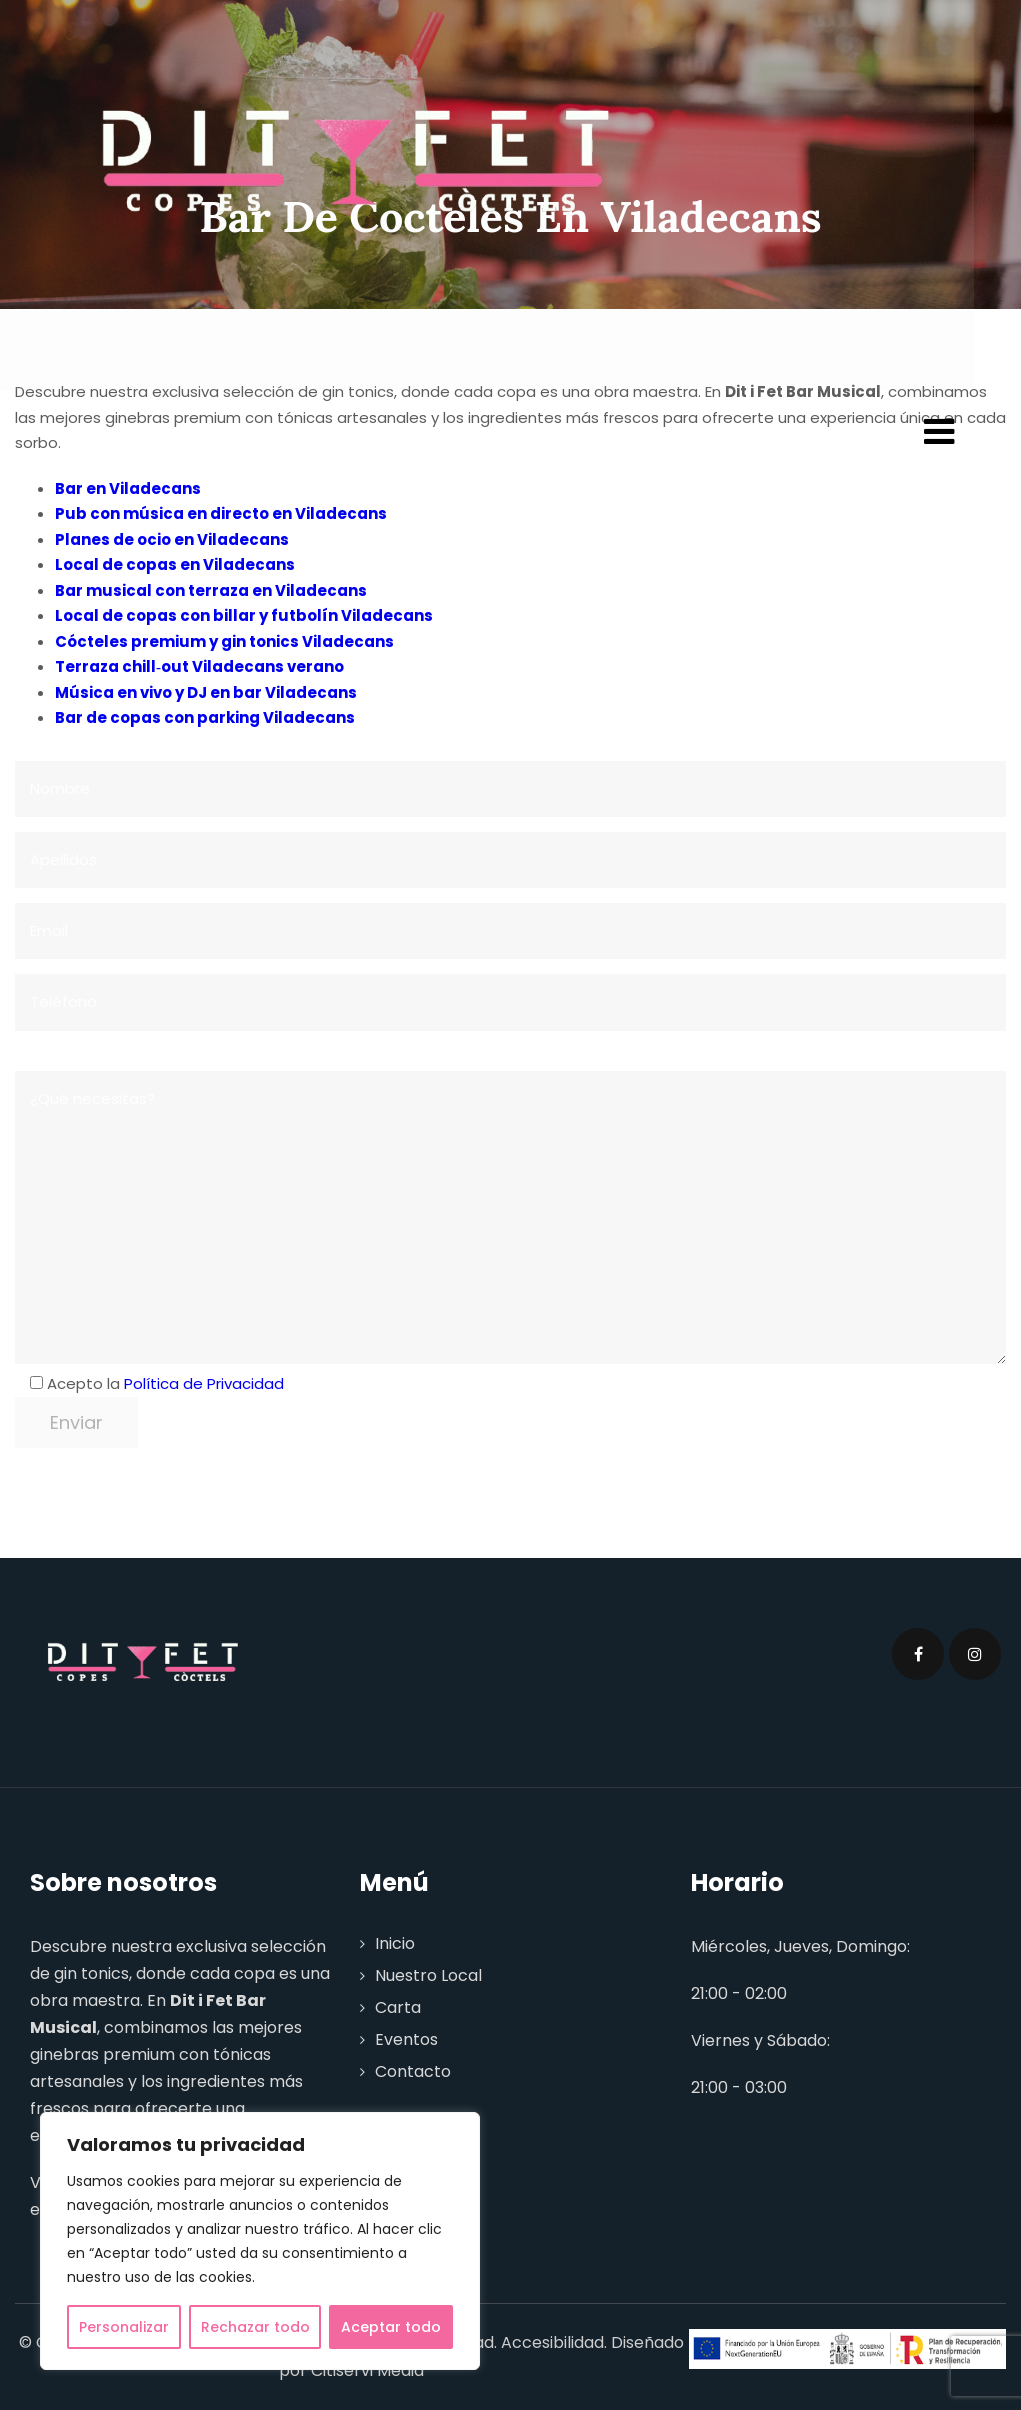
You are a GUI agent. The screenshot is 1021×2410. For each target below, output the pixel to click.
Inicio (395, 1943)
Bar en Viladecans (128, 488)
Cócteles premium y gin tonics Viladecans (224, 641)
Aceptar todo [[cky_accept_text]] (391, 2327)
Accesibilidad (552, 2342)
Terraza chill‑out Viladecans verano (199, 666)
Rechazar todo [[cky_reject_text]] (255, 2327)
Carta (398, 2007)
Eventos (406, 2039)
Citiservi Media (367, 2370)
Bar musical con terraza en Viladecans (211, 590)
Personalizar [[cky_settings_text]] (124, 2327)
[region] (260, 2241)
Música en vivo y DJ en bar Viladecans (206, 692)
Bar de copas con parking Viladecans (205, 717)
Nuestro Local (428, 1975)
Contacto (413, 2071)
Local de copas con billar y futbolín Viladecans (244, 615)
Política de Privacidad (204, 1383)
